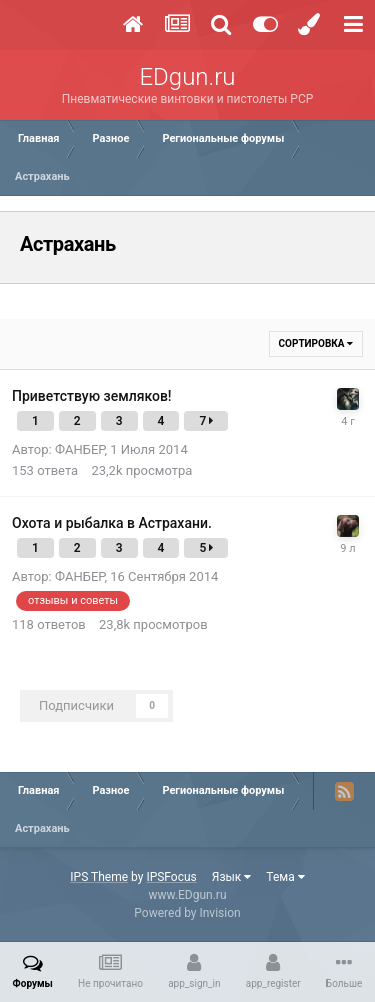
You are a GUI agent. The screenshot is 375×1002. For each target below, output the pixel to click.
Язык (232, 877)
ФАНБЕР (80, 449)
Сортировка (316, 343)
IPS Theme (99, 877)
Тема (285, 877)
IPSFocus (171, 877)
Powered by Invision (187, 913)
